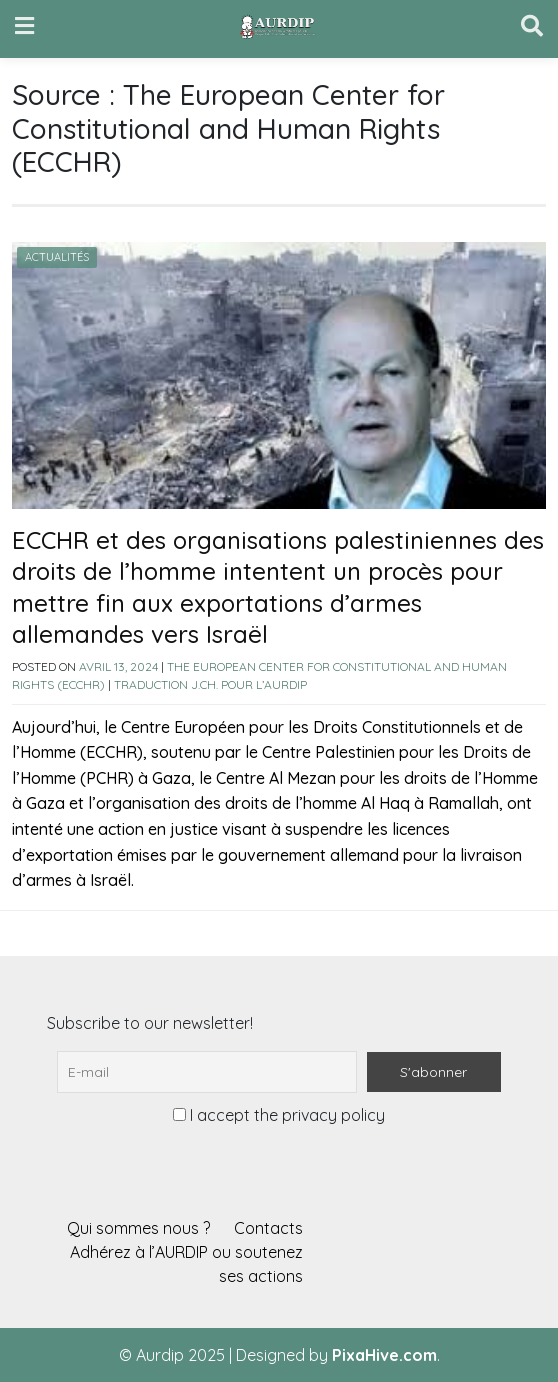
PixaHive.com (384, 1355)
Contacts (268, 1228)
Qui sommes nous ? (138, 1228)
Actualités (57, 257)
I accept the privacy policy (279, 1115)
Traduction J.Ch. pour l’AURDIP (210, 684)
